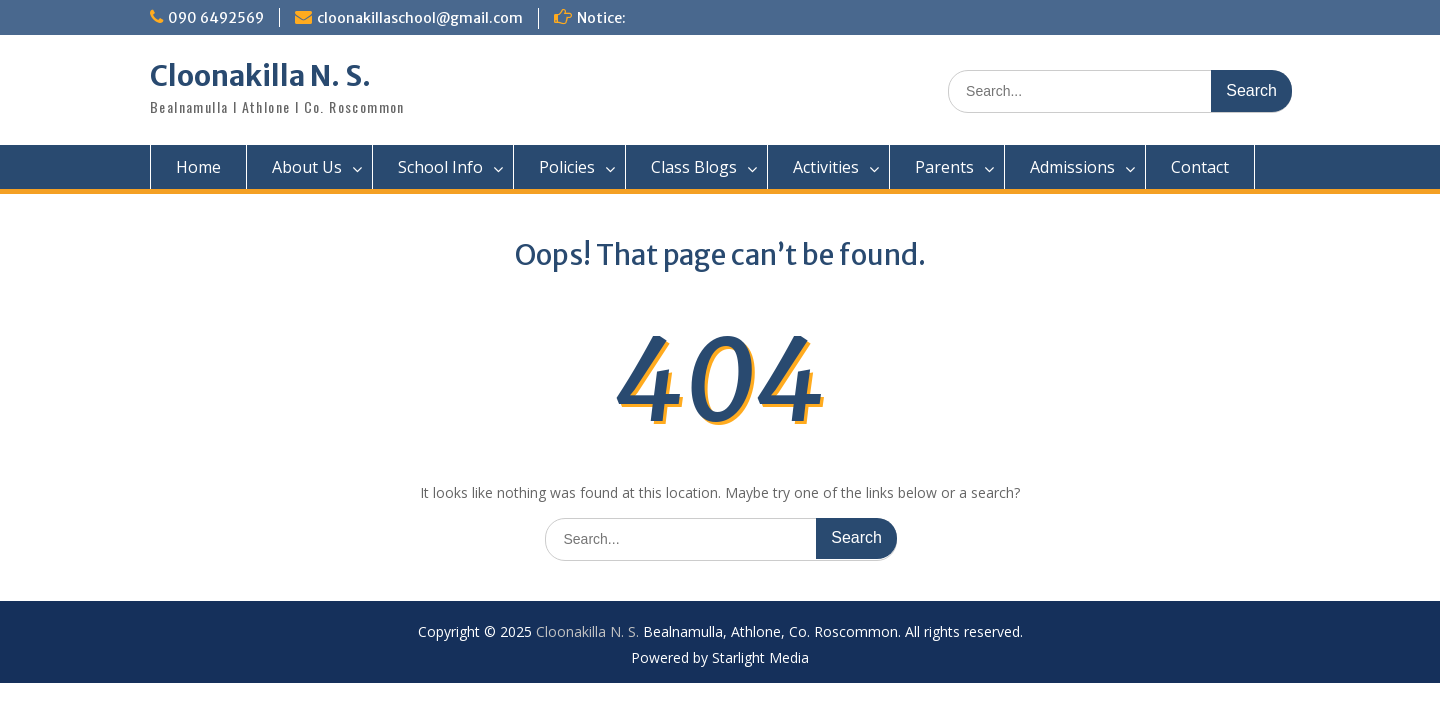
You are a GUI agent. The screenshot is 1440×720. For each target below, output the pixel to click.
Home (198, 167)
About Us (307, 167)
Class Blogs (694, 167)
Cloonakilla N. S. (260, 76)
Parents (944, 167)
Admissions (1072, 167)
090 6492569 (216, 18)
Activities (826, 167)
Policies (567, 167)
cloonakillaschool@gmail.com (420, 18)
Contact (1200, 167)
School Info (440, 167)
